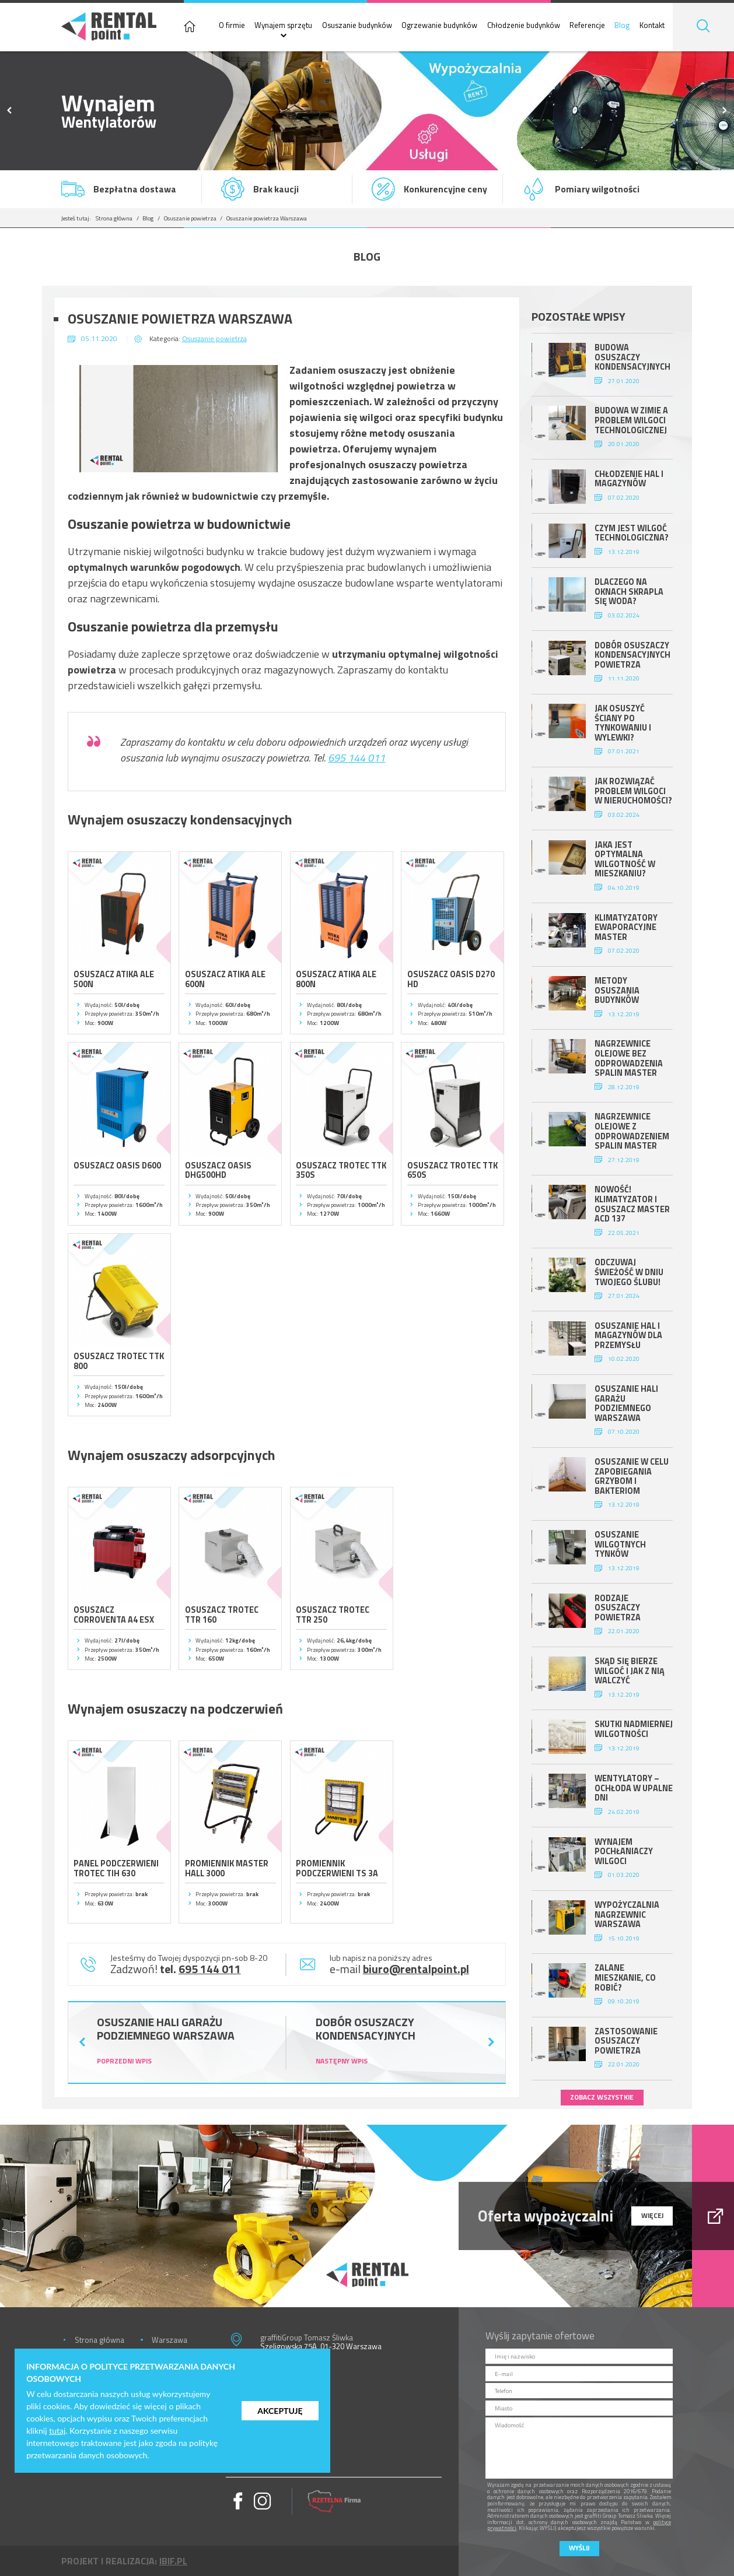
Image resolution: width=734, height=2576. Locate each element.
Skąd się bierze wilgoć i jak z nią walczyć (630, 1671)
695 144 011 (356, 758)
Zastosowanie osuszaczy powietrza (626, 2041)
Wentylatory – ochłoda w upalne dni (634, 1788)
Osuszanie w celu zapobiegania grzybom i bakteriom (632, 1476)
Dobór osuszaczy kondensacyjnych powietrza (632, 655)
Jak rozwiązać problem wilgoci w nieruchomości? (633, 791)
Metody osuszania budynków (617, 990)
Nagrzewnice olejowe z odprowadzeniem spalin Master (632, 1131)
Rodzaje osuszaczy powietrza (618, 1608)
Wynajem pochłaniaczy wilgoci (624, 1852)
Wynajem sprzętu (283, 25)
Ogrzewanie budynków (439, 25)
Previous (9, 111)
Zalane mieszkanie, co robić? (625, 1977)
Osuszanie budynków (357, 25)
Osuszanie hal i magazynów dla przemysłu (628, 1335)
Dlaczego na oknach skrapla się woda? (629, 591)
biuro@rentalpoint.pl (416, 1969)
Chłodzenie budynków (523, 25)
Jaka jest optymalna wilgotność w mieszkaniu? (625, 859)
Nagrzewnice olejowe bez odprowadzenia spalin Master (629, 1058)
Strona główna (114, 218)
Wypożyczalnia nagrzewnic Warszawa (627, 1914)
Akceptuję (279, 2411)
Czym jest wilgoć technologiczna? (632, 533)
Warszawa (169, 2340)
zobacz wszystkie (602, 2097)
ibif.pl (173, 2561)
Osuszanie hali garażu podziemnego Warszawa (626, 1403)
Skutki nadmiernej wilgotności (634, 1729)
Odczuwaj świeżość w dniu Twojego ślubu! (629, 1272)
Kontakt (652, 25)
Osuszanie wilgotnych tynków (620, 1544)
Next (724, 111)
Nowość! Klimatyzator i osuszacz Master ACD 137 (632, 1204)
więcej (652, 2215)
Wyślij (579, 2548)
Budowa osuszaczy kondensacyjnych (632, 357)
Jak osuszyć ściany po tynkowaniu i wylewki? (623, 723)
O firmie (232, 25)
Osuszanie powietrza (190, 218)
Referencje (587, 25)
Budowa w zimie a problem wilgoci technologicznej (631, 420)
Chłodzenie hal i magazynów (629, 479)
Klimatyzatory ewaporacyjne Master (626, 927)
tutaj (57, 2430)
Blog (622, 25)
